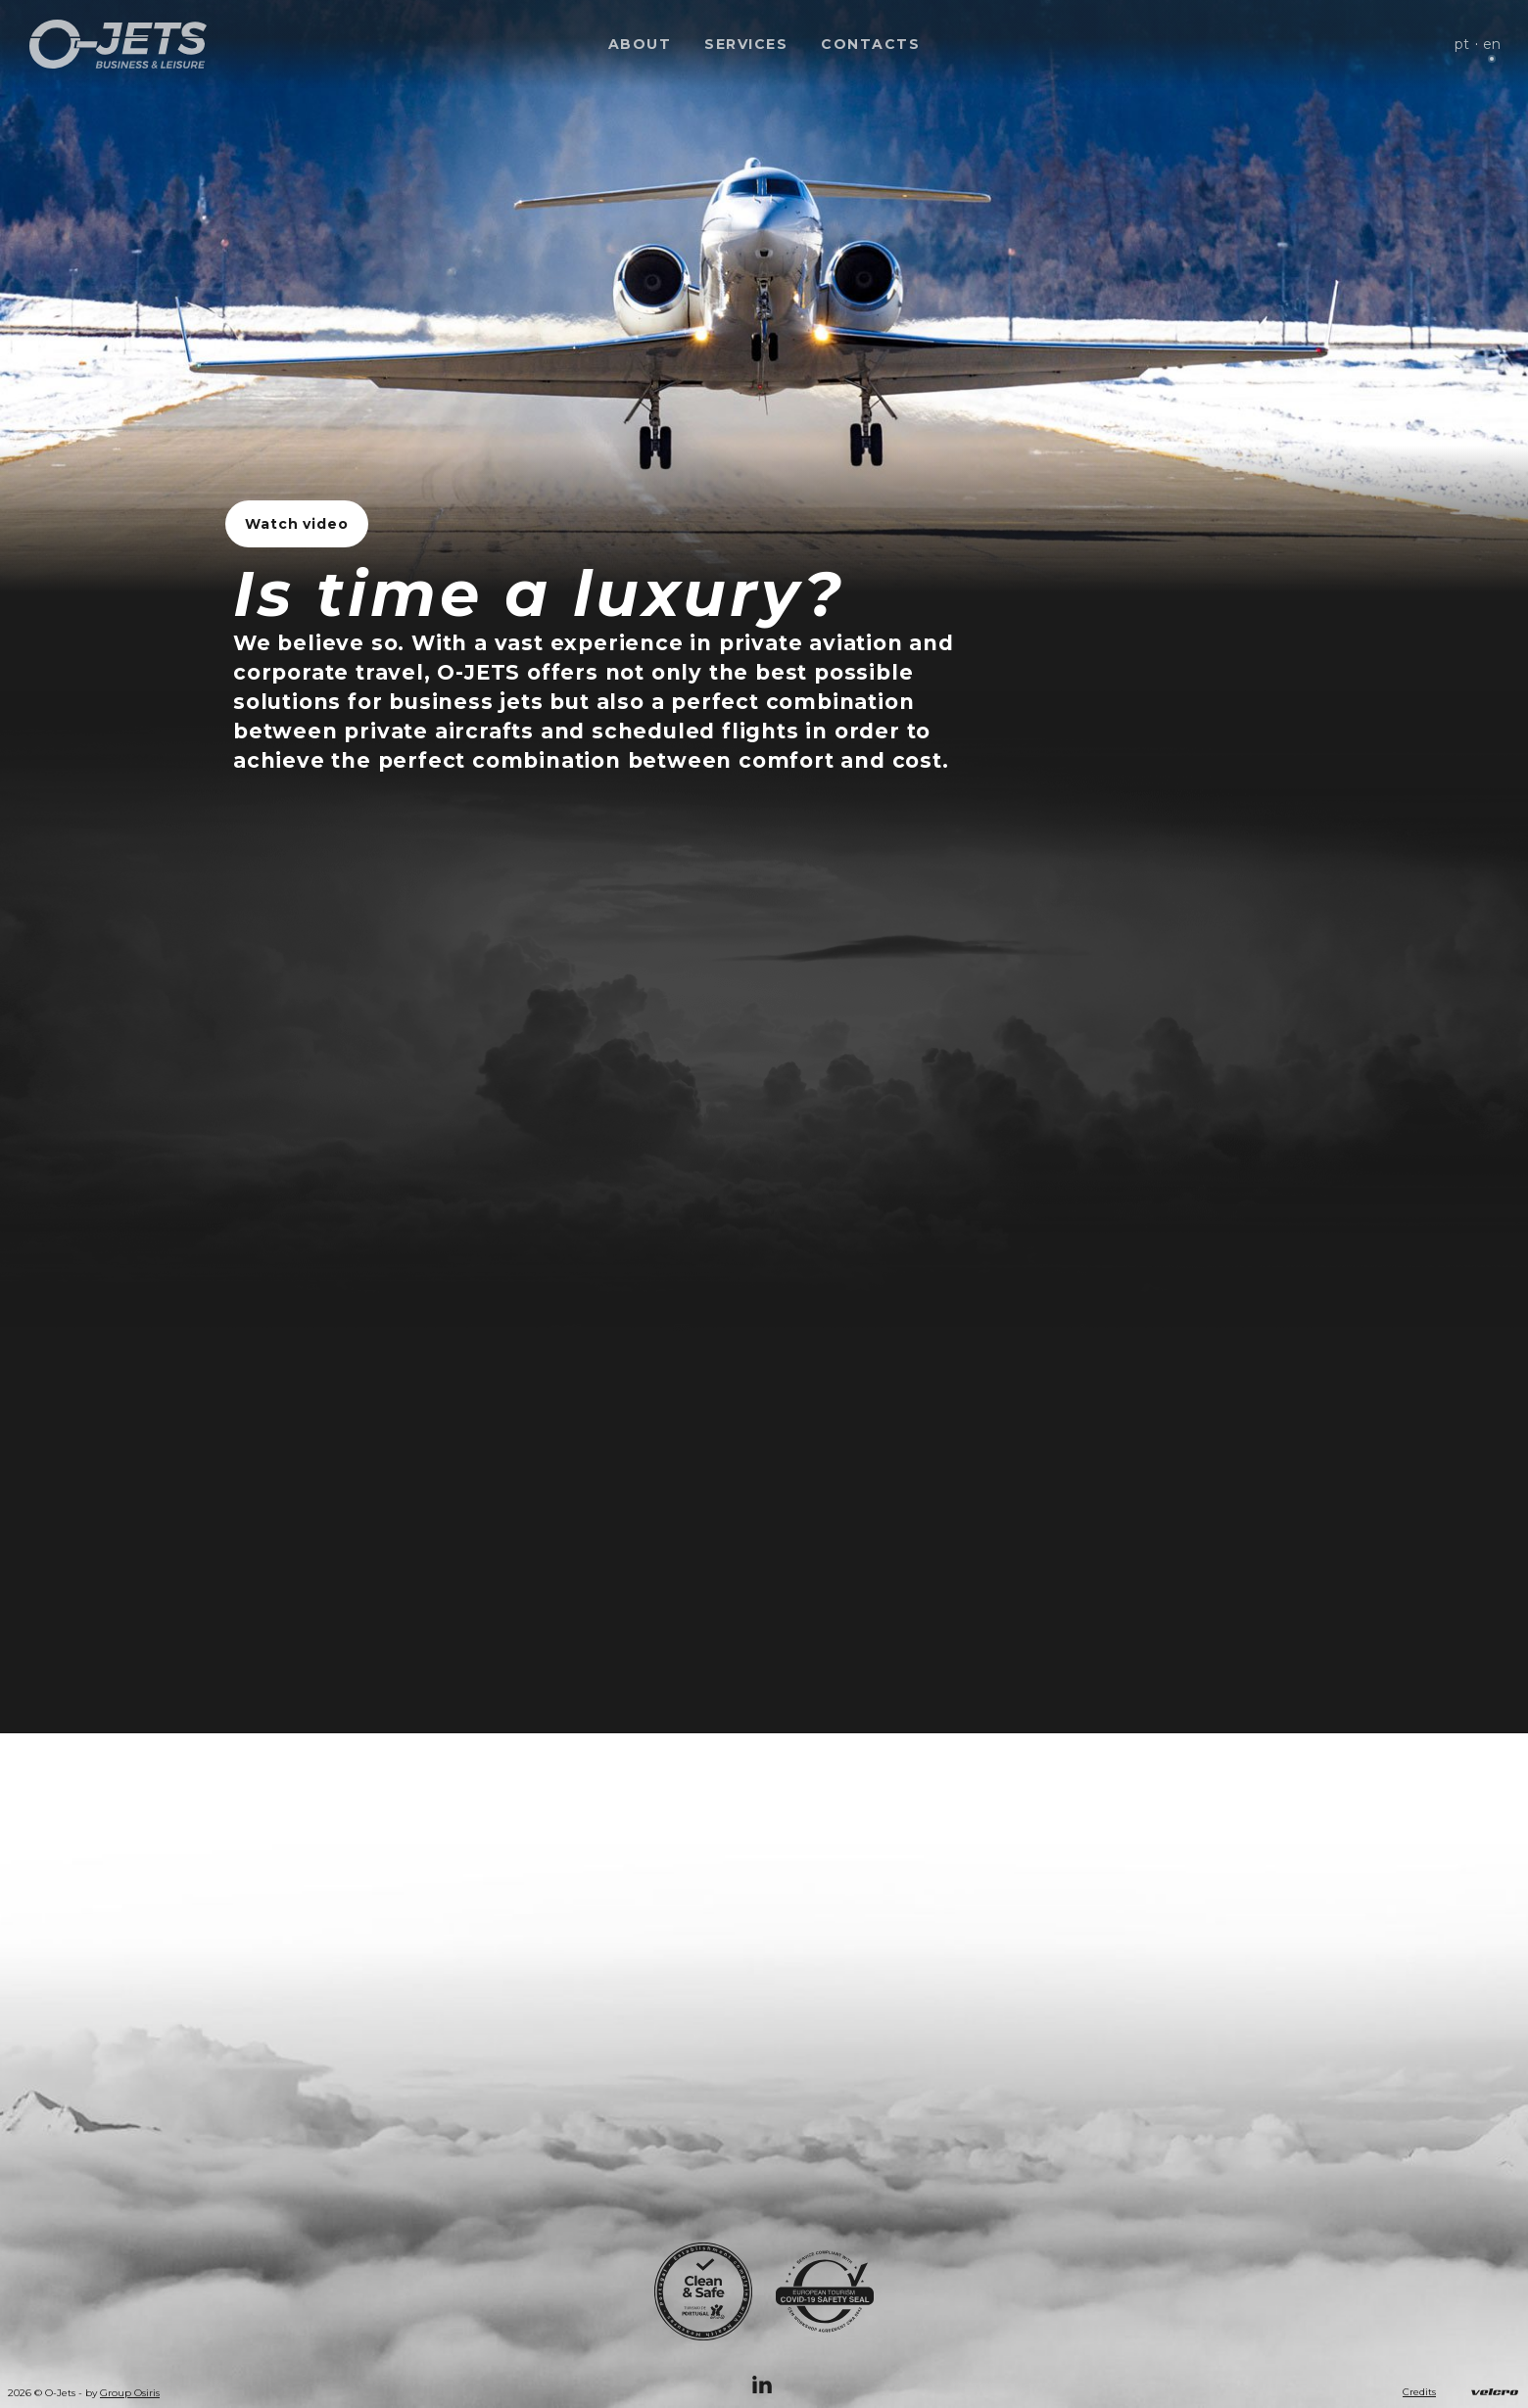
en (1492, 44)
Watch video (297, 524)
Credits (1419, 2392)
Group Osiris (130, 2393)
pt (1462, 44)
